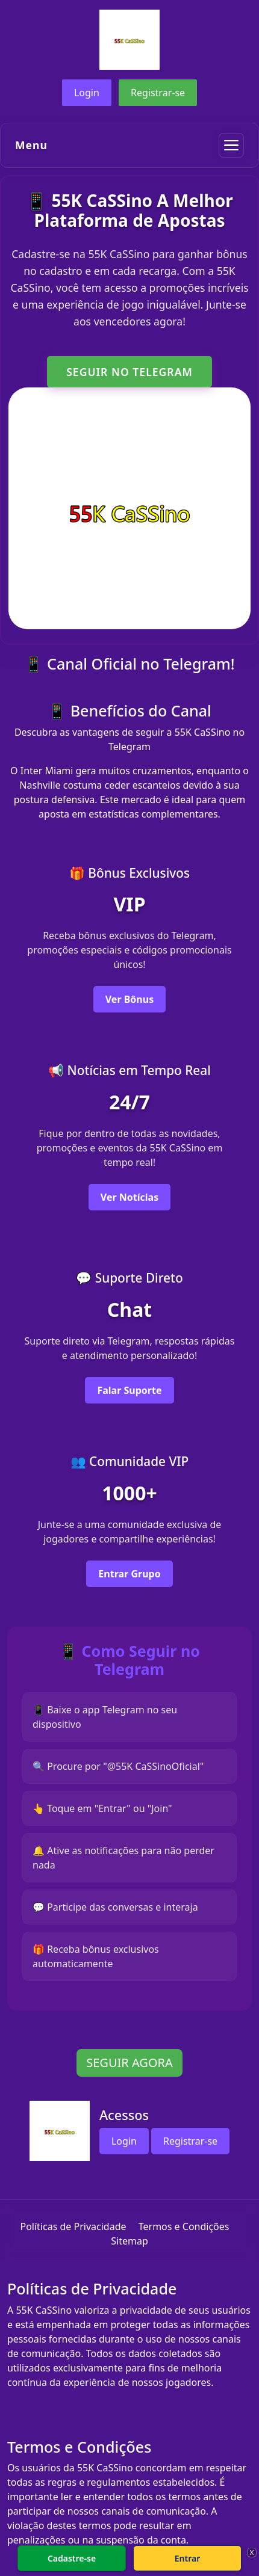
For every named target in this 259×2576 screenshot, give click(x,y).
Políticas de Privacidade (73, 2226)
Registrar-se (158, 92)
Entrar (188, 2558)
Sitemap (129, 2241)
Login (86, 92)
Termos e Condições (184, 2226)
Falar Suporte (129, 1390)
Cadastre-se (72, 2558)
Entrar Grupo (129, 1573)
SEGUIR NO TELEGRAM (129, 372)
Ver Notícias (129, 1197)
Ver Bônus (129, 999)
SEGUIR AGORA (129, 2062)
